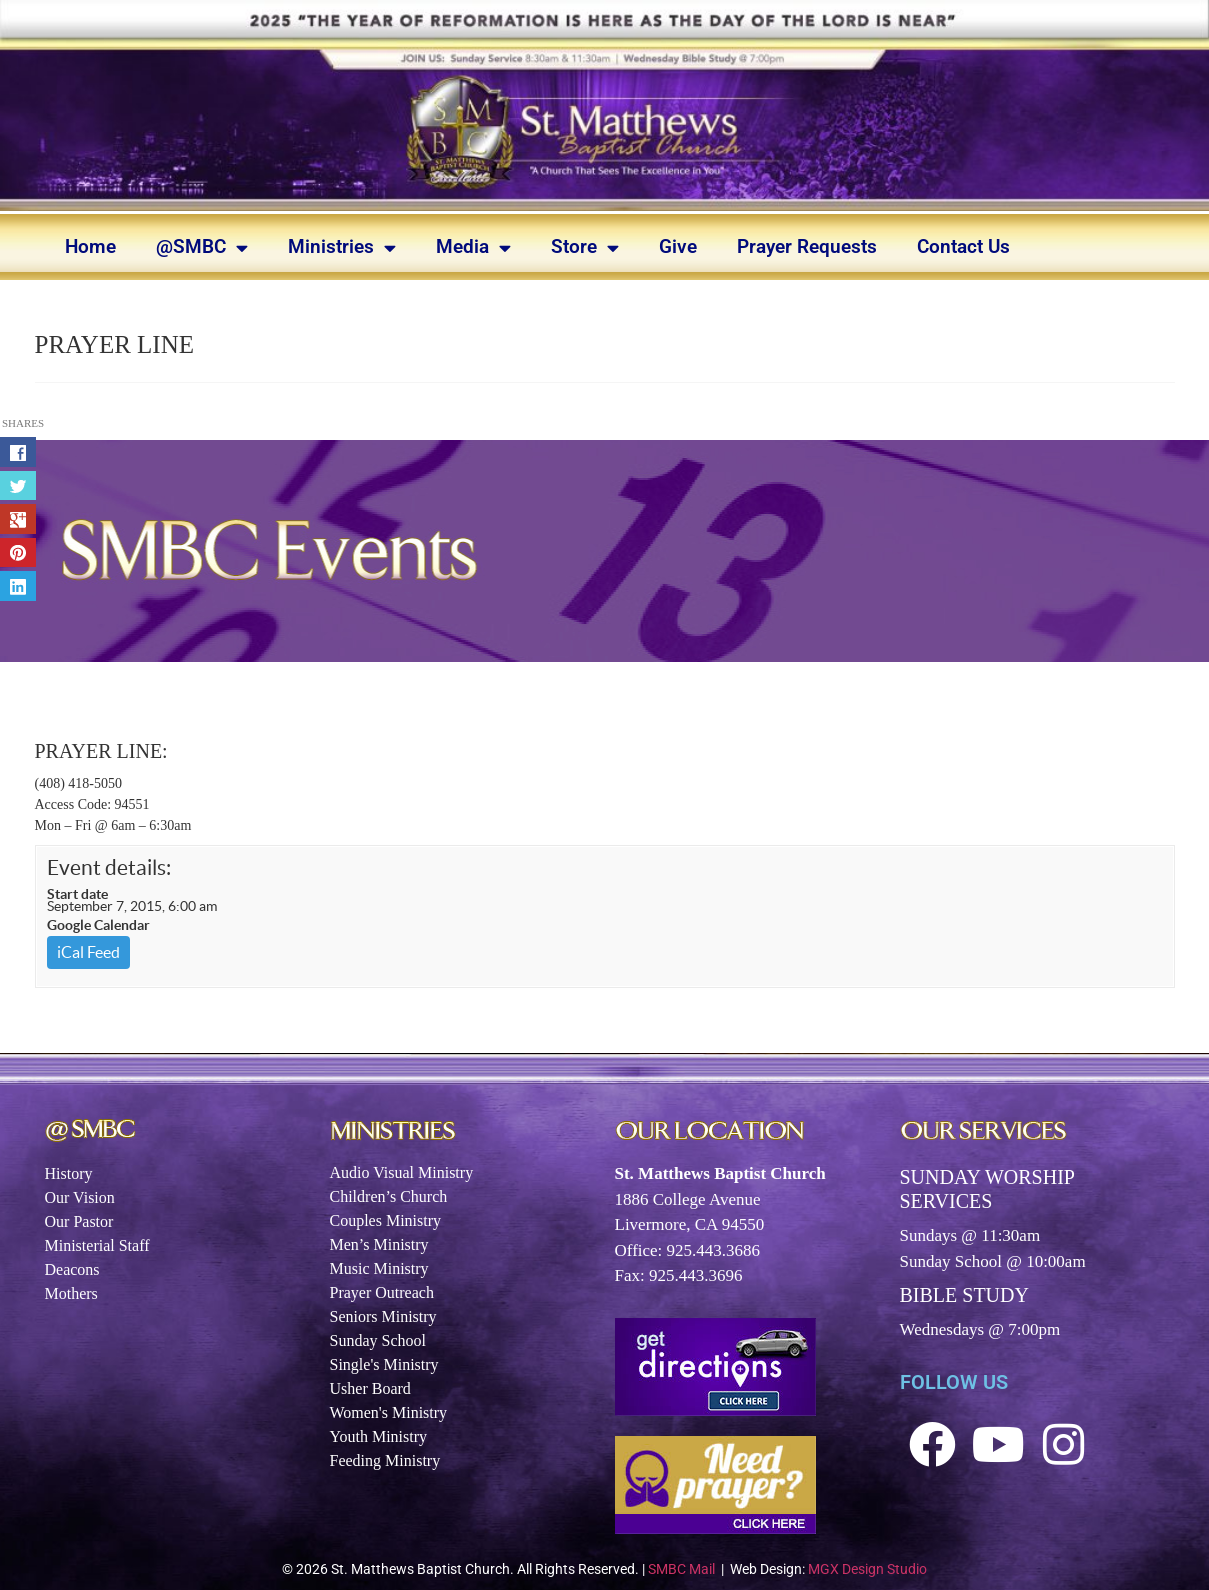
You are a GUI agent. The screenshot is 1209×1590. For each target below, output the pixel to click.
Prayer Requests (807, 246)
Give (678, 246)
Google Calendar (98, 925)
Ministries (342, 247)
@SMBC (202, 247)
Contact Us (963, 246)
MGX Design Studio (867, 1569)
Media (473, 247)
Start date (77, 894)
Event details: (109, 867)
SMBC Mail (681, 1569)
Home (90, 246)
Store (585, 247)
